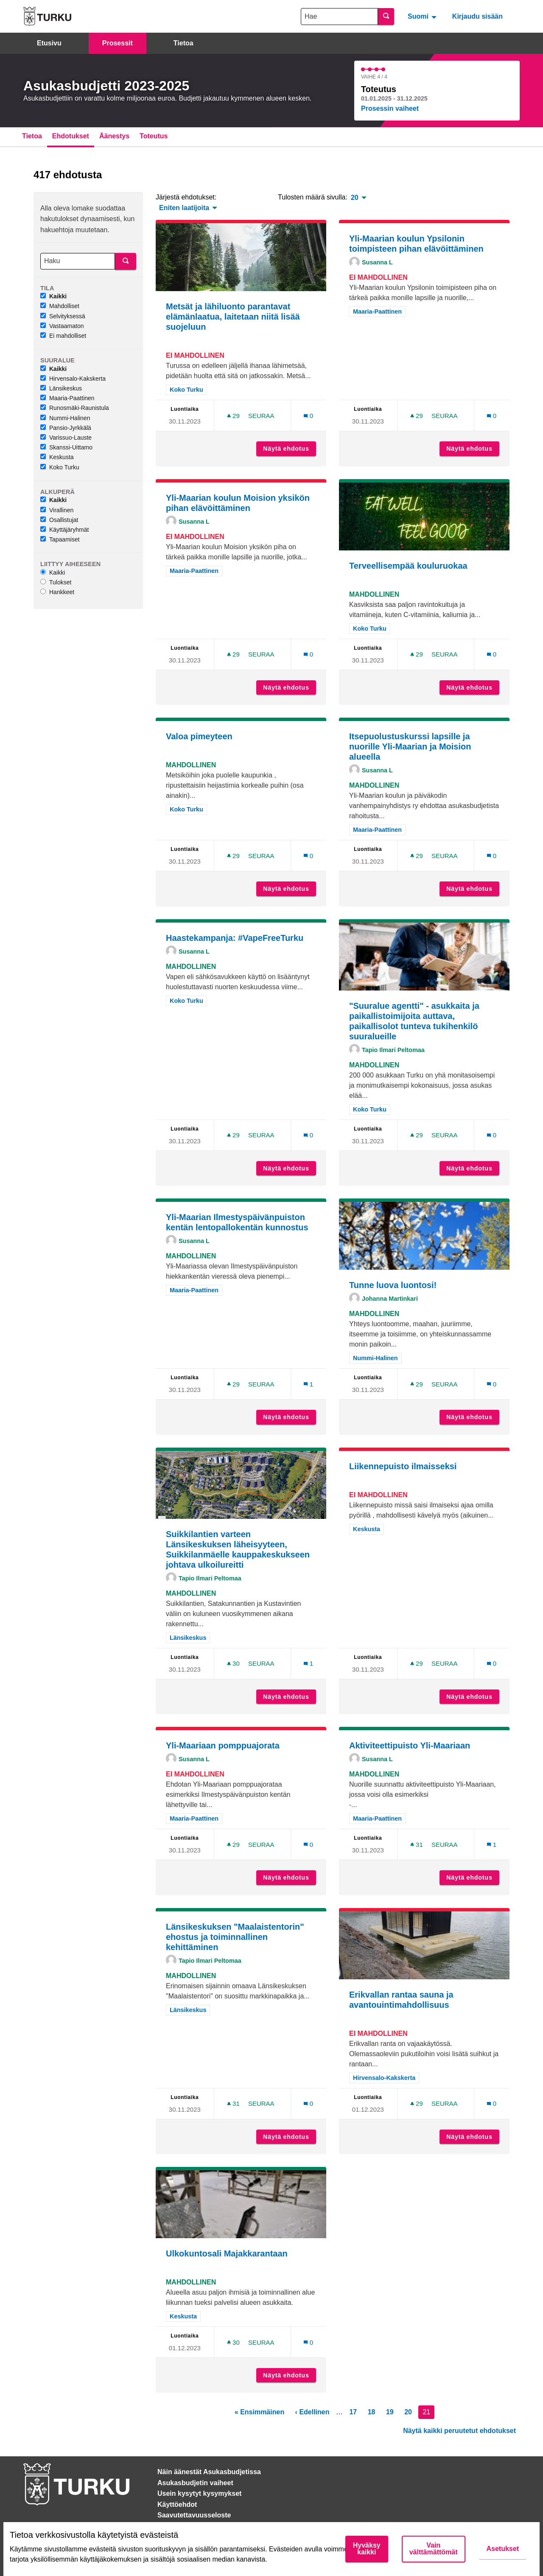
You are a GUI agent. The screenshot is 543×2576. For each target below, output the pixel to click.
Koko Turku (59, 467)
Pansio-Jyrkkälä (65, 427)
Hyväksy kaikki (367, 2549)
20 (408, 2412)
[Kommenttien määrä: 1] (308, 1384)
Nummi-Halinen (65, 418)
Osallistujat (59, 519)
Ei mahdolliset (63, 335)
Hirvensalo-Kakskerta (73, 378)
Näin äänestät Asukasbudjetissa (209, 2471)
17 (353, 2412)
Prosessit (117, 43)
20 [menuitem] (354, 197)
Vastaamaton (62, 326)
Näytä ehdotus (289, 448)
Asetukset (503, 2548)
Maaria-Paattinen (67, 398)
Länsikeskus (61, 388)
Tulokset (55, 582)
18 (371, 2412)
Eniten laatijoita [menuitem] (184, 208)
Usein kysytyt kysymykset (199, 2493)
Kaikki (53, 296)
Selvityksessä (62, 316)
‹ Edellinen (312, 2412)
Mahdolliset (59, 306)
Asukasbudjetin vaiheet (195, 2482)
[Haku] (77, 261)
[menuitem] (423, 16)
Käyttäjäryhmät (64, 529)
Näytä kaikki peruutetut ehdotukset (459, 2430)
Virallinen (56, 510)
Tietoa (183, 43)
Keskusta (57, 457)
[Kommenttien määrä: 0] (308, 415)
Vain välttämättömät (433, 2549)
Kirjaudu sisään (477, 16)
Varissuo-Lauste (66, 437)
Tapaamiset (60, 539)
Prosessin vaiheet (390, 108)
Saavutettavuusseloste (194, 2515)
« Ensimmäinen (259, 2412)
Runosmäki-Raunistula (74, 407)
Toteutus (154, 136)
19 (390, 2412)
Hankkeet (57, 592)
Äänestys (114, 136)
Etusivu (49, 43)
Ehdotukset (70, 136)
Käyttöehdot (177, 2504)
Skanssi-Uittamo (66, 447)
